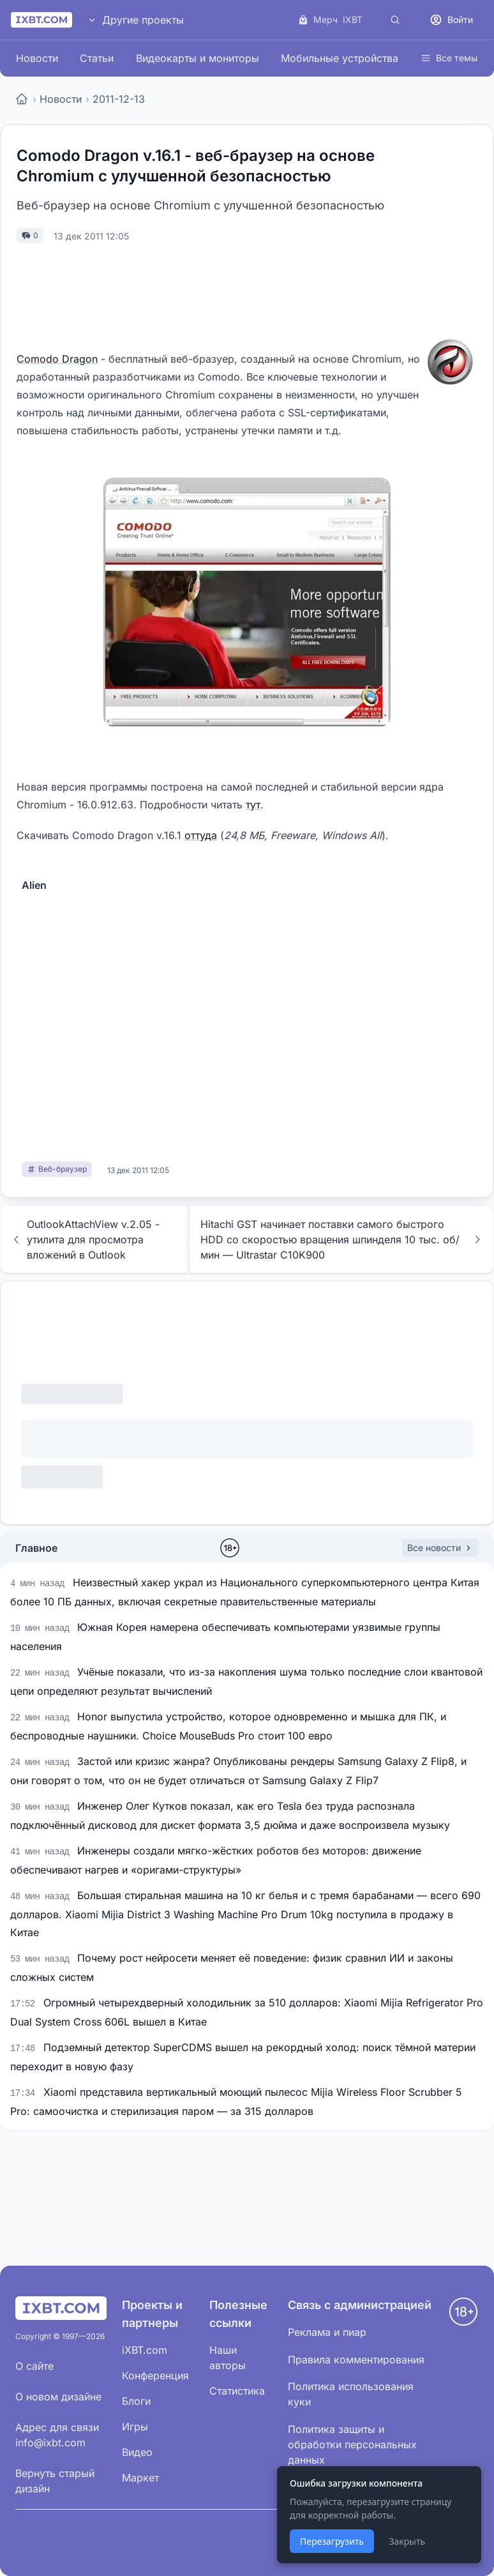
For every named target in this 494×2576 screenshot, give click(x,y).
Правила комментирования (356, 2359)
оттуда (200, 835)
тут (253, 804)
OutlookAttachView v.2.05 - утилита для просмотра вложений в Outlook (85, 1239)
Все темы (449, 57)
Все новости (440, 1547)
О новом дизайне (58, 2396)
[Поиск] (395, 20)
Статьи (97, 58)
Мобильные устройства (339, 58)
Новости (37, 58)
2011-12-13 (119, 99)
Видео (137, 2452)
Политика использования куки (351, 2394)
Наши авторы (227, 2358)
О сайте (34, 2366)
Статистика (237, 2390)
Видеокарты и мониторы (197, 58)
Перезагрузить (332, 2541)
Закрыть (407, 2541)
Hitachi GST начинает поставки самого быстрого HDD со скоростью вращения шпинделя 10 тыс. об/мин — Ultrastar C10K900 (341, 1239)
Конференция (155, 2375)
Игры (135, 2426)
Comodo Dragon (57, 358)
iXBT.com (144, 2350)
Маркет (140, 2477)
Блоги (136, 2401)
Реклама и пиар (327, 2332)
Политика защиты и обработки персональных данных (352, 2444)
